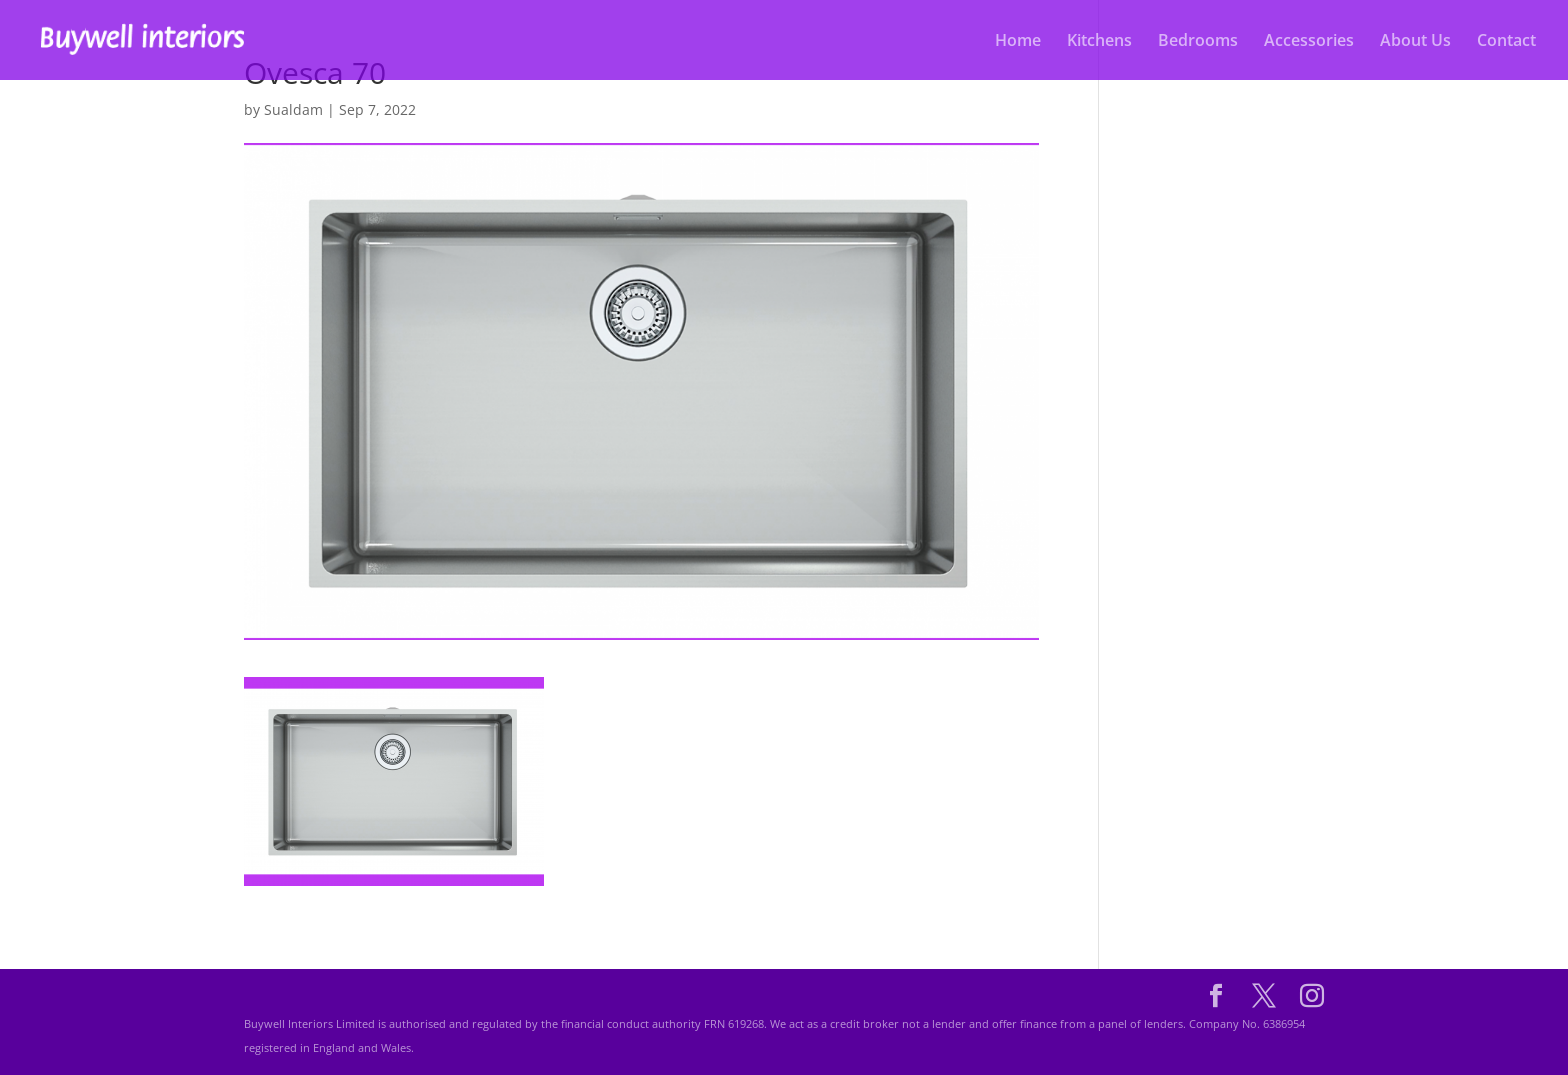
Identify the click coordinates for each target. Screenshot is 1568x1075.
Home (1018, 42)
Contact (1506, 42)
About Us (1415, 42)
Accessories (1309, 42)
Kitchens (1099, 42)
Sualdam (293, 109)
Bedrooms (1198, 42)
